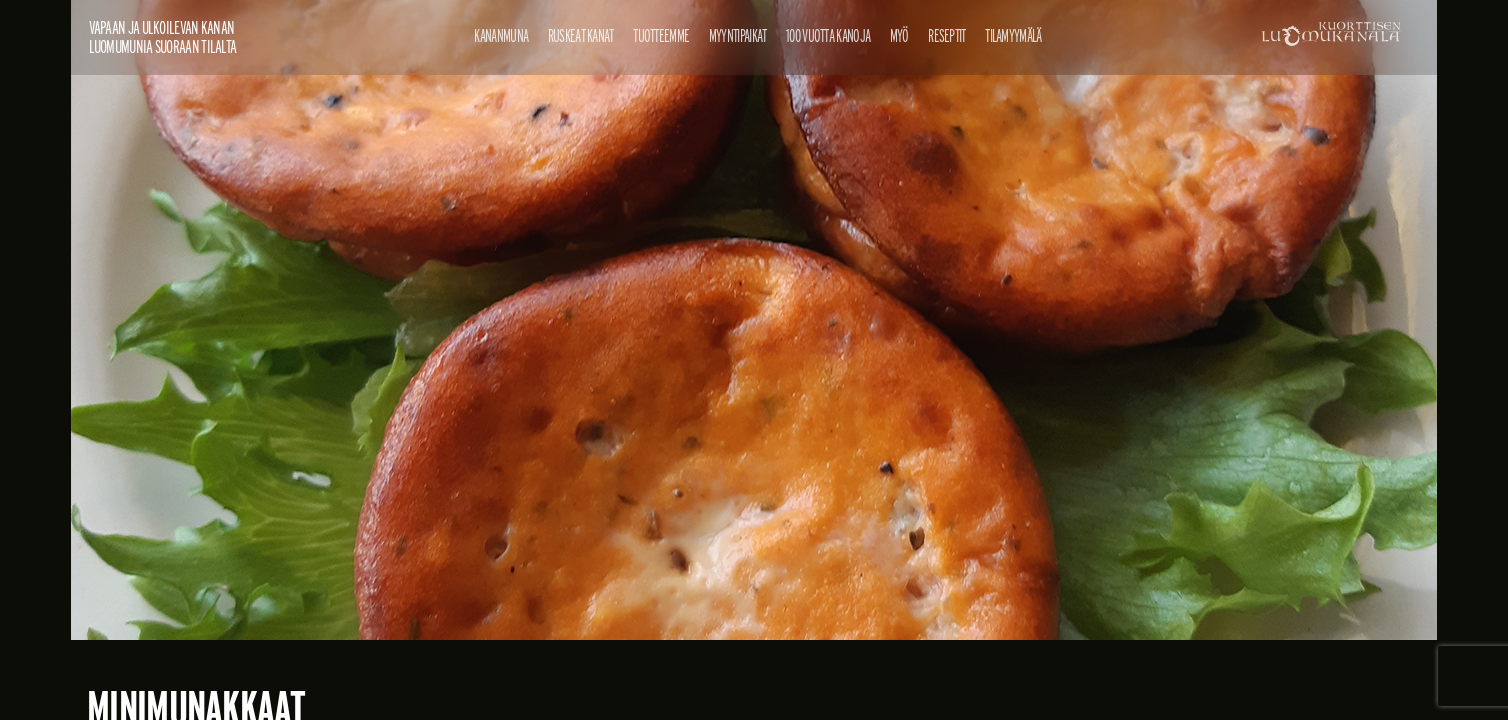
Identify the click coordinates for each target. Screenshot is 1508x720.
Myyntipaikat (738, 35)
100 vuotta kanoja (828, 35)
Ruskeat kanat (581, 35)
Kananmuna (501, 35)
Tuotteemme (661, 35)
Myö (899, 35)
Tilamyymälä (1013, 35)
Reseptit (946, 35)
